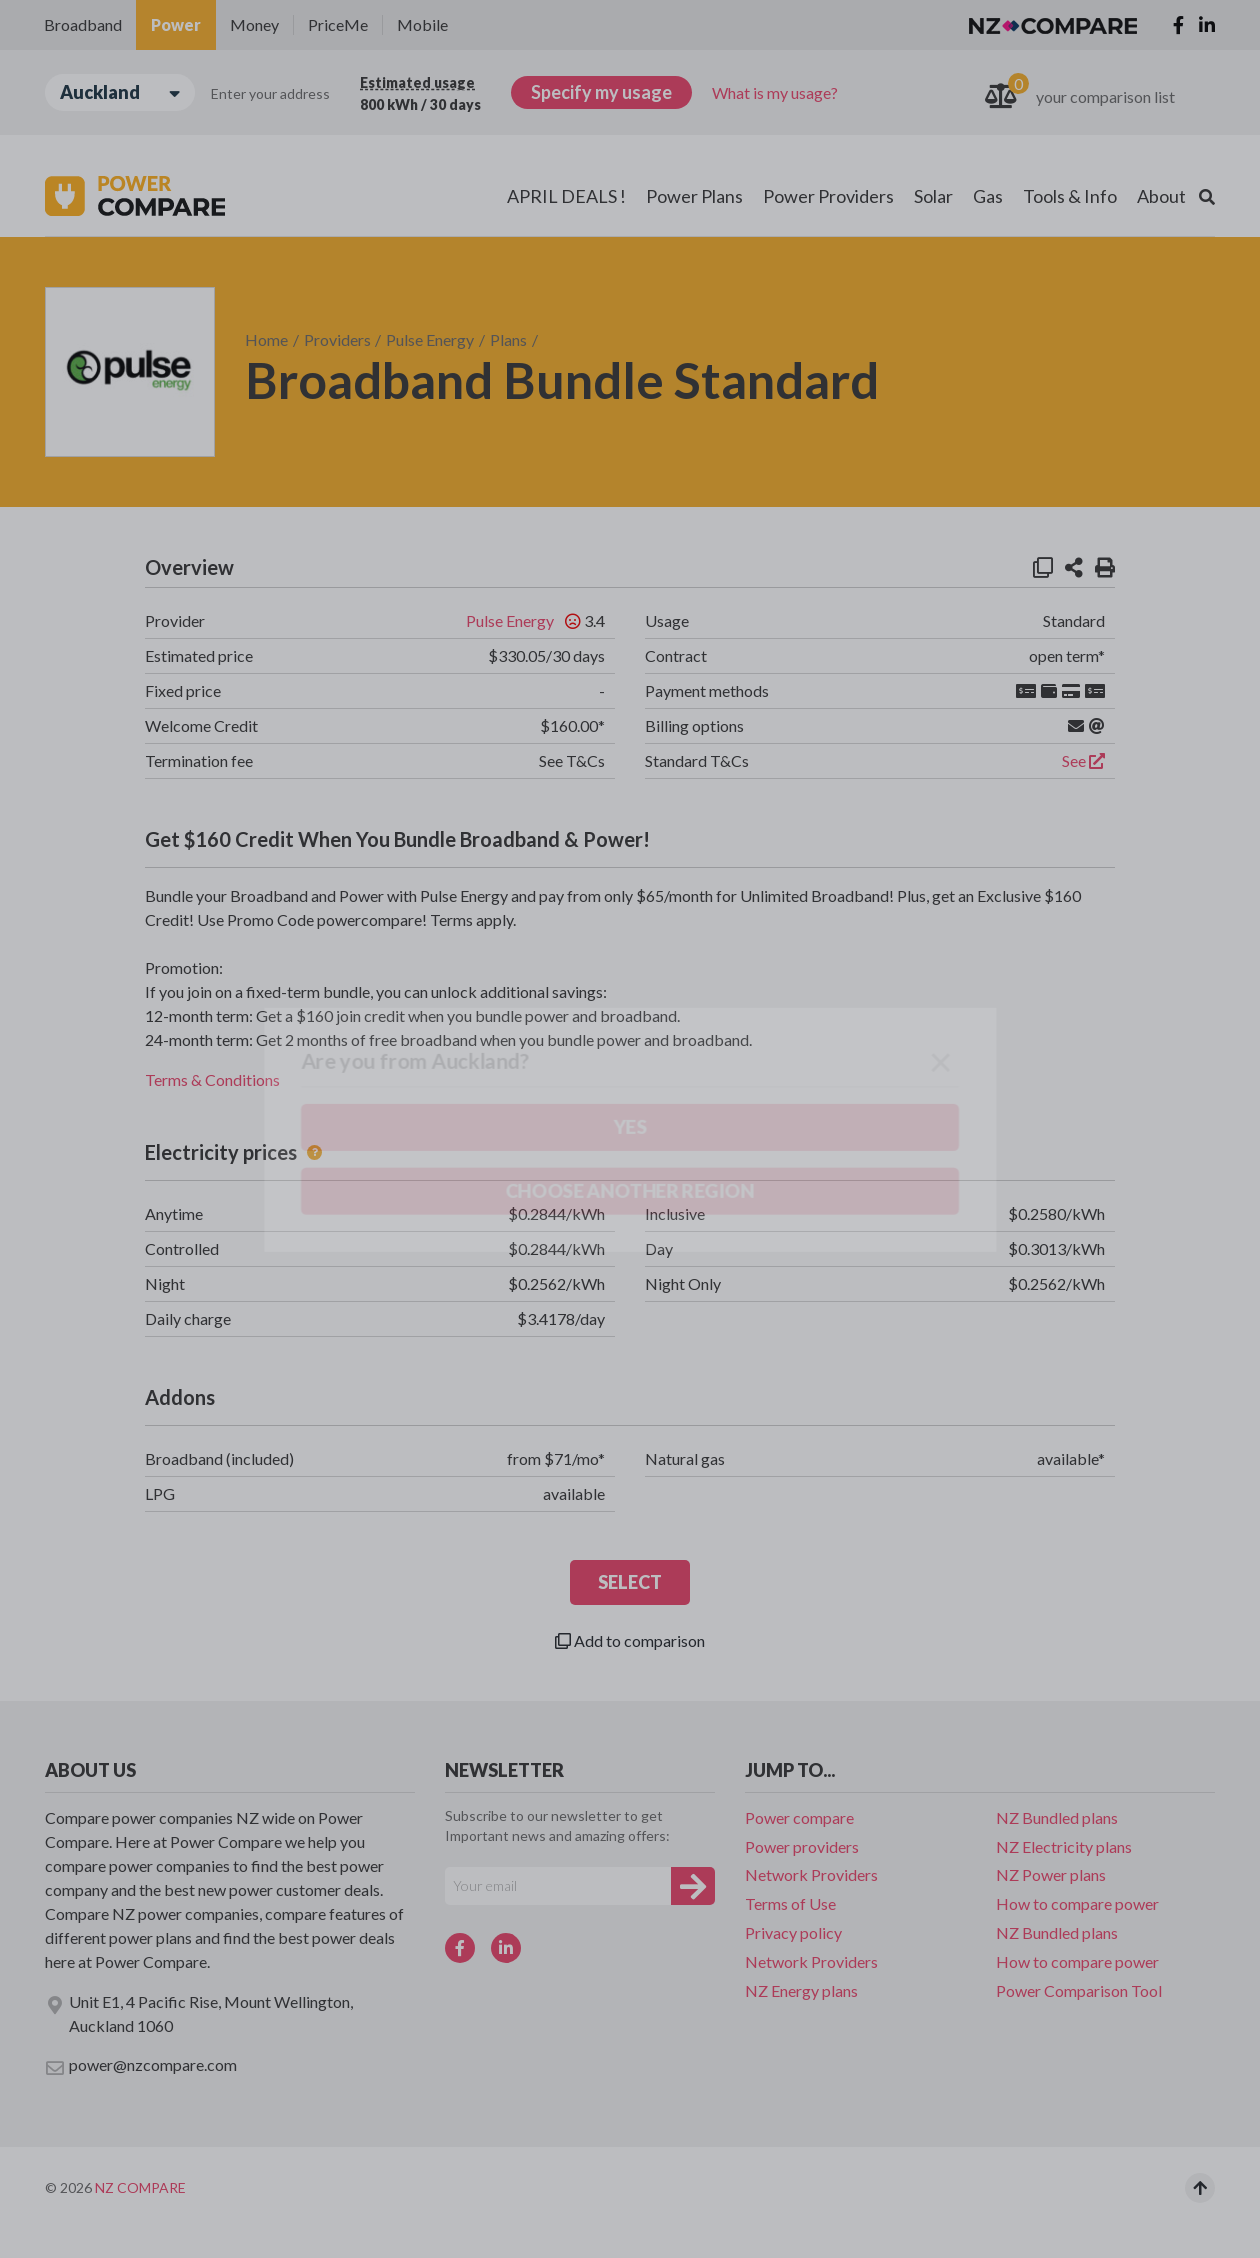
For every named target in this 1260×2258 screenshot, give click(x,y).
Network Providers (811, 1874)
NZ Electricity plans (1064, 1846)
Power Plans (694, 196)
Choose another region (256, 206)
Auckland (120, 92)
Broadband (83, 24)
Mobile (422, 24)
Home (266, 339)
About (1161, 196)
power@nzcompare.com (141, 2066)
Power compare (799, 1817)
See (1083, 760)
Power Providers (828, 196)
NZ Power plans (1051, 1874)
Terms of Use (790, 1903)
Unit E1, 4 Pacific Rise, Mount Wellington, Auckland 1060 (199, 2013)
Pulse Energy (430, 339)
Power (176, 24)
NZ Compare (140, 2187)
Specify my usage (601, 92)
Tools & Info (1070, 196)
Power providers (802, 1846)
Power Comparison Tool (1079, 1990)
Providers (337, 339)
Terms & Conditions (212, 1079)
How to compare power (1077, 1903)
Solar (933, 196)
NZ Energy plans (801, 1990)
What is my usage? (775, 92)
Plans (508, 339)
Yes (121, 207)
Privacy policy (793, 1932)
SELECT (630, 1582)
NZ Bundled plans (1057, 1817)
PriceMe (338, 24)
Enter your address (270, 93)
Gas (988, 196)
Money (254, 24)
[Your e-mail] (558, 1886)
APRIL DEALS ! (566, 196)
